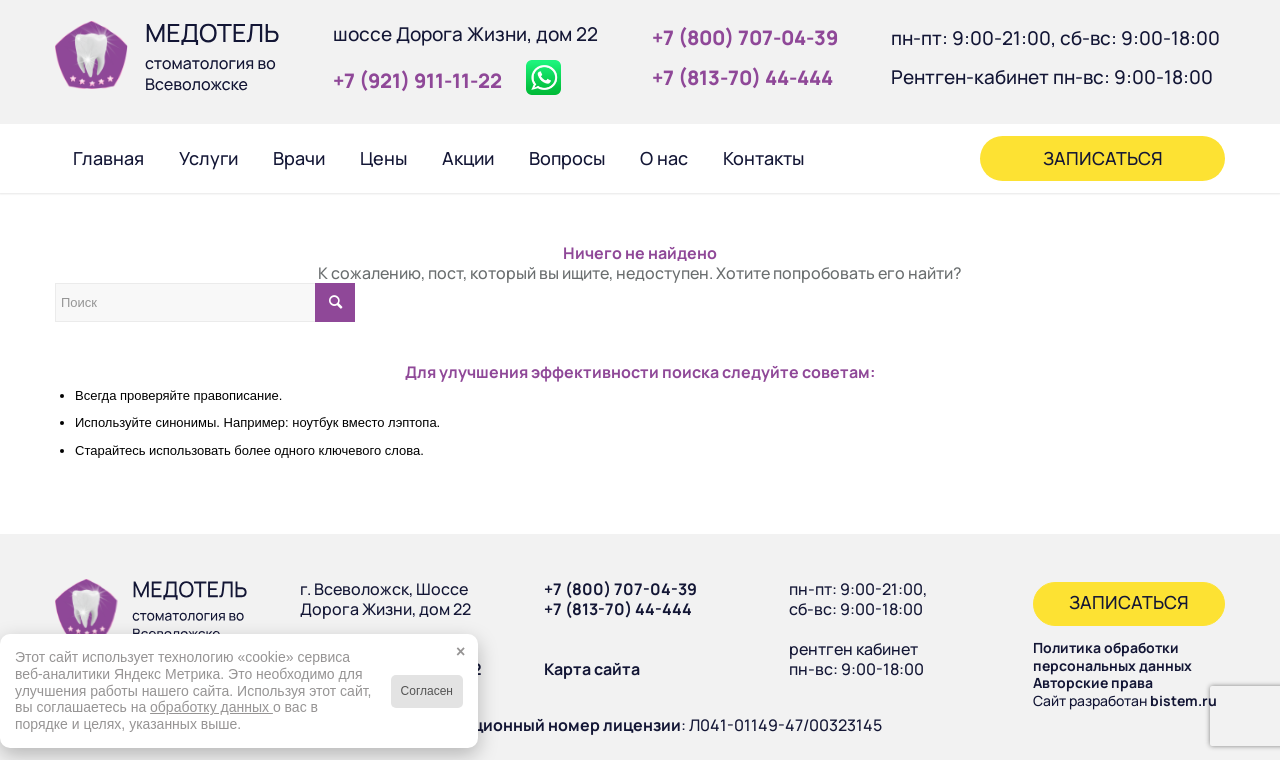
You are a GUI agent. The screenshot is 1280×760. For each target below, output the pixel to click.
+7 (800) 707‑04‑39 (745, 37)
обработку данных (211, 707)
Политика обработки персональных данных (1112, 656)
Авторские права (1093, 682)
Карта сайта (592, 669)
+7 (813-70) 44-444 (618, 609)
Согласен (427, 691)
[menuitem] (108, 158)
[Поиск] (848, 158)
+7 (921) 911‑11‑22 (417, 80)
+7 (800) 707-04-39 (620, 589)
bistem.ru (1183, 700)
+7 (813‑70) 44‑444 (742, 77)
